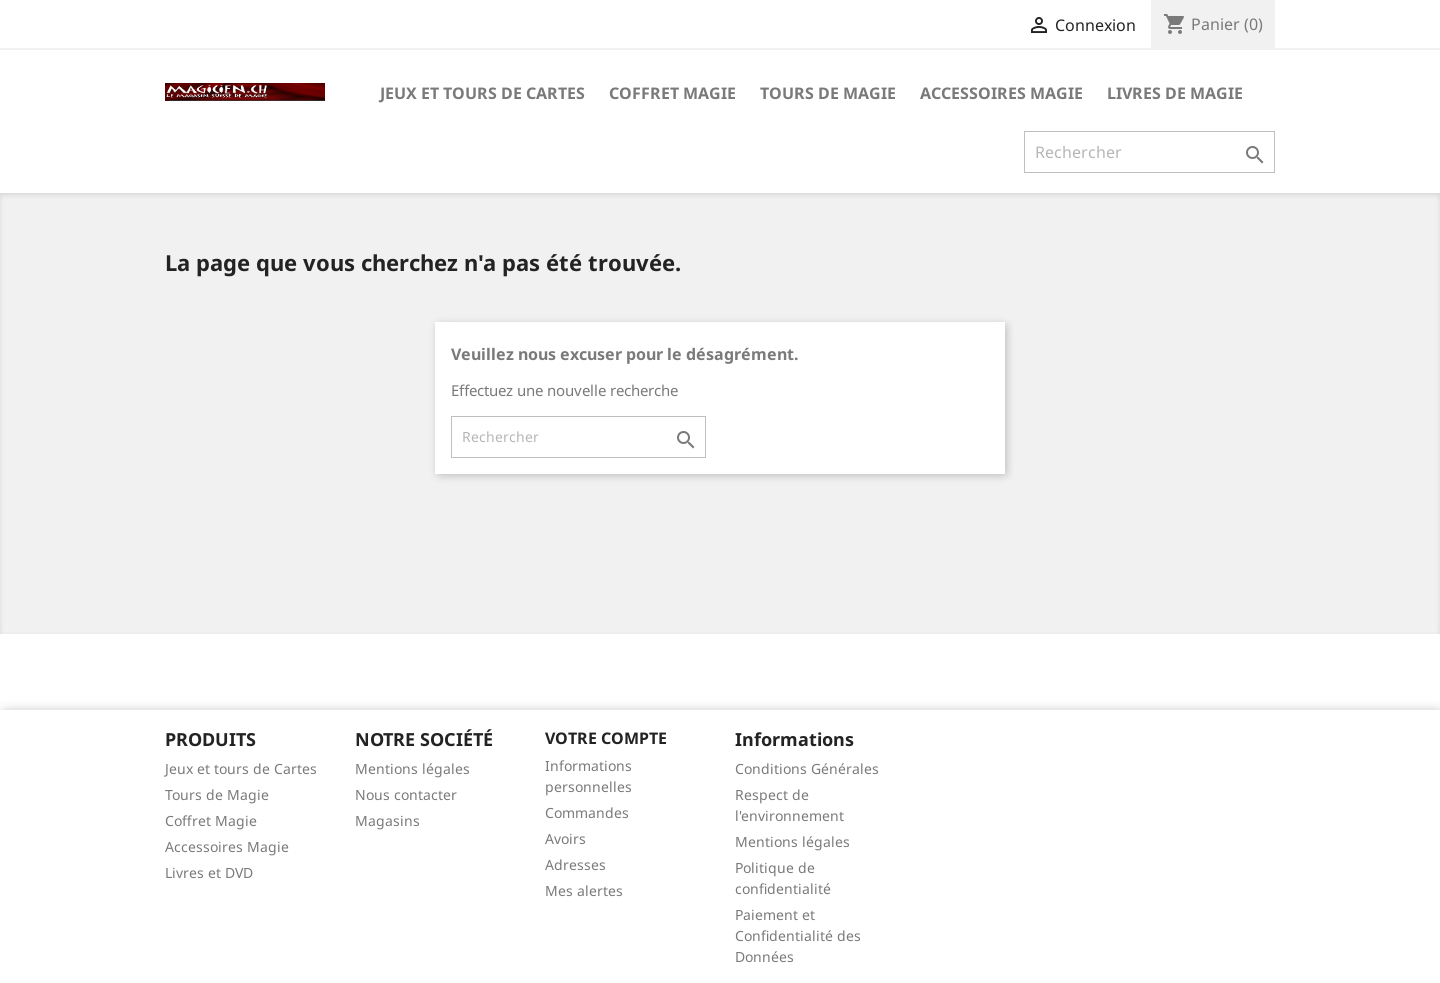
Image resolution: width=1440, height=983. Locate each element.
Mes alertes (584, 890)
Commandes (587, 812)
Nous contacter (406, 794)
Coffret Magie (672, 93)
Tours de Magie (828, 93)
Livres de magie (1175, 93)
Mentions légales (412, 768)
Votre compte (606, 738)
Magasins (387, 820)
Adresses (575, 864)
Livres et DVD (209, 872)
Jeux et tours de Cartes (482, 93)
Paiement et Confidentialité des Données (798, 935)
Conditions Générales (807, 768)
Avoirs (565, 838)
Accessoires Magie (1001, 93)
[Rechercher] (1149, 152)
